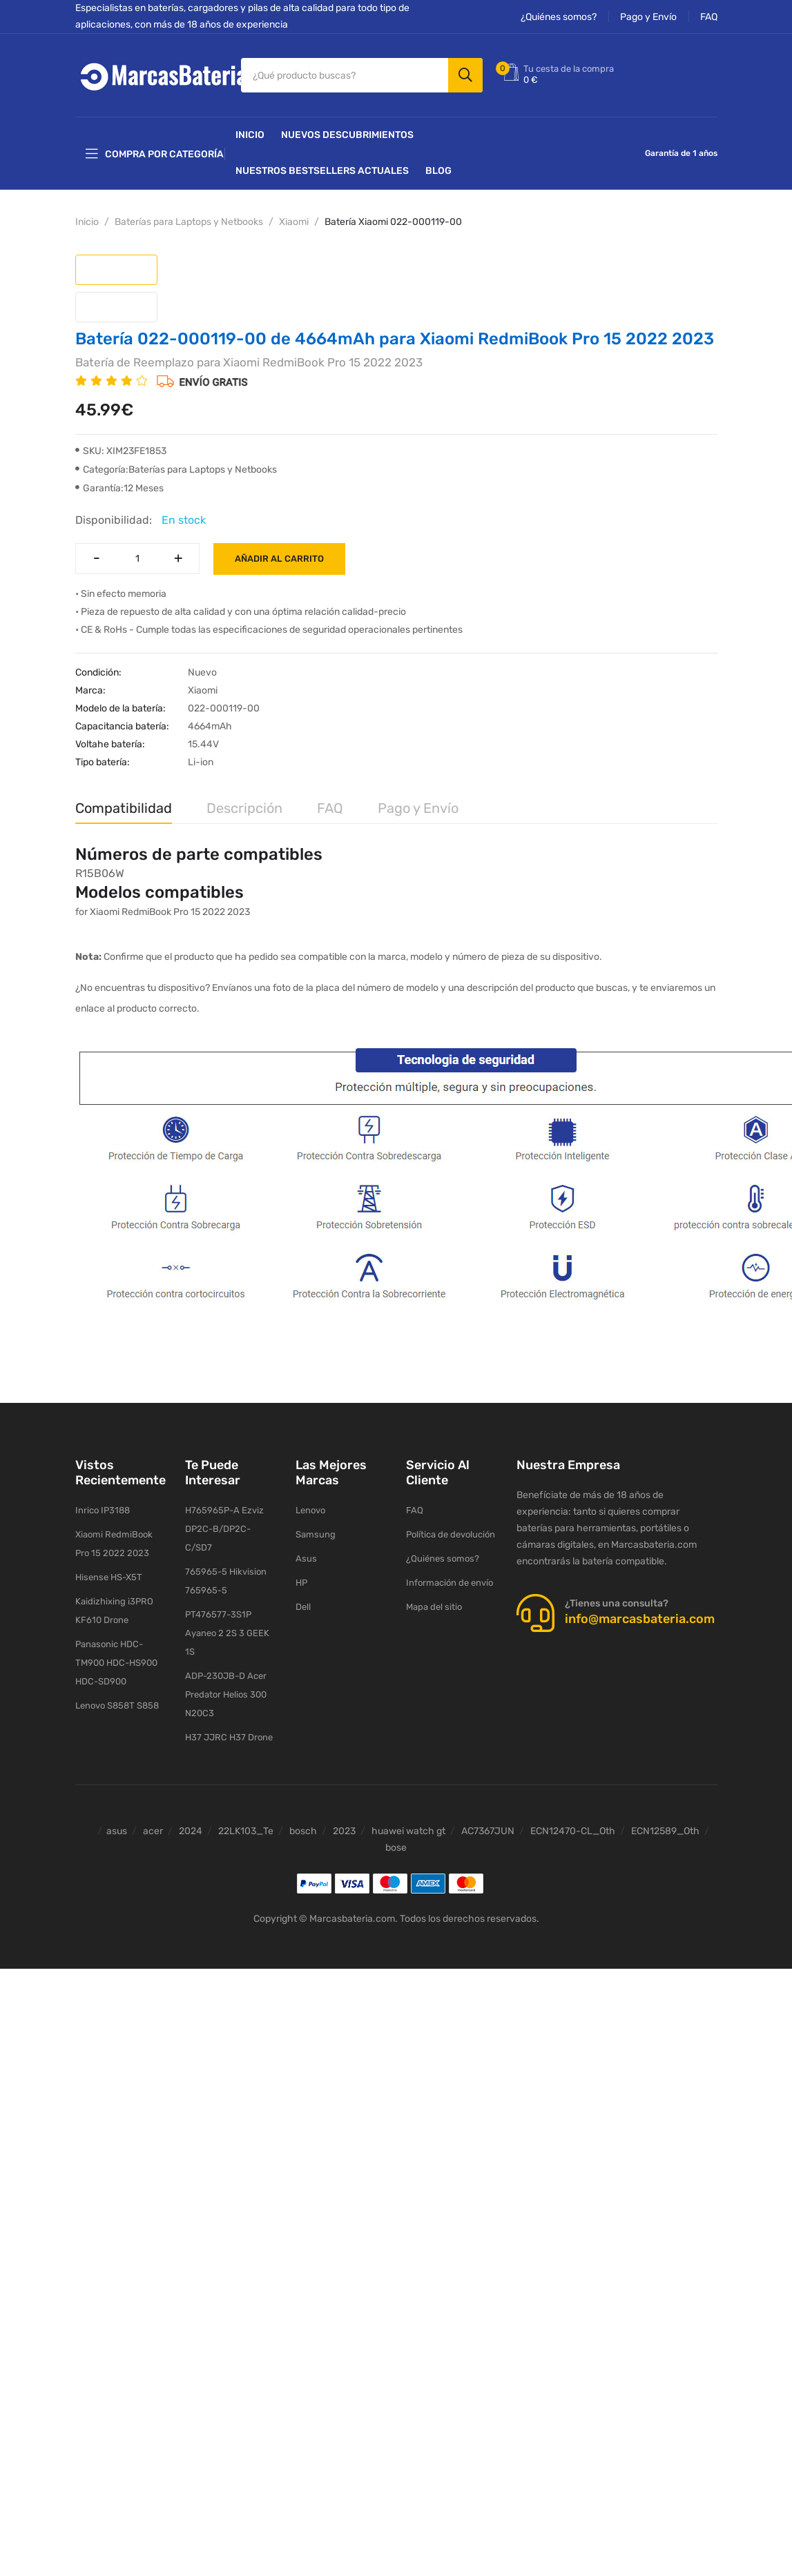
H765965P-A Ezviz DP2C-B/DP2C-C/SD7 (224, 1529)
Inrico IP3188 (102, 1510)
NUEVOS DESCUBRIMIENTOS (347, 135)
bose (396, 1848)
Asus (306, 1558)
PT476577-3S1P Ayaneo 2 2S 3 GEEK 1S (227, 1633)
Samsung (316, 1534)
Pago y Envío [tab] (418, 808)
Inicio (249, 135)
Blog (438, 171)
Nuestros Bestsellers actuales (322, 171)
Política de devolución (450, 1534)
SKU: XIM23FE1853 (120, 451)
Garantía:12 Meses (119, 488)
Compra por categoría (155, 154)
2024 (190, 1831)
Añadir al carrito (279, 558)
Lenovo (310, 1510)
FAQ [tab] (330, 808)
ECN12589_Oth (665, 1831)
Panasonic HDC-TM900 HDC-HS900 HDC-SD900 (116, 1663)
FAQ (708, 17)
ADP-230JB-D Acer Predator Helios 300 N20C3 (226, 1694)
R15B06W (99, 873)
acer (153, 1831)
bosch (303, 1831)
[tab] (116, 270)
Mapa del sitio (434, 1607)
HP (301, 1582)
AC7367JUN (487, 1831)
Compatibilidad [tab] (123, 808)
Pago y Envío (648, 17)
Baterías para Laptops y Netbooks (189, 222)
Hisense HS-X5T (108, 1577)
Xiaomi (294, 222)
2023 (344, 1831)
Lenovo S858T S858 (117, 1705)
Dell (303, 1607)
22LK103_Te (245, 1831)
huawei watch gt (408, 1831)
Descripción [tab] (244, 808)
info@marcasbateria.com (640, 1618)
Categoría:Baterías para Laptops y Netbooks (176, 469)
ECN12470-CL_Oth (572, 1831)
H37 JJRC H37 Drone (229, 1737)
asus (116, 1831)
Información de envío (449, 1582)
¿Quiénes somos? (559, 17)
